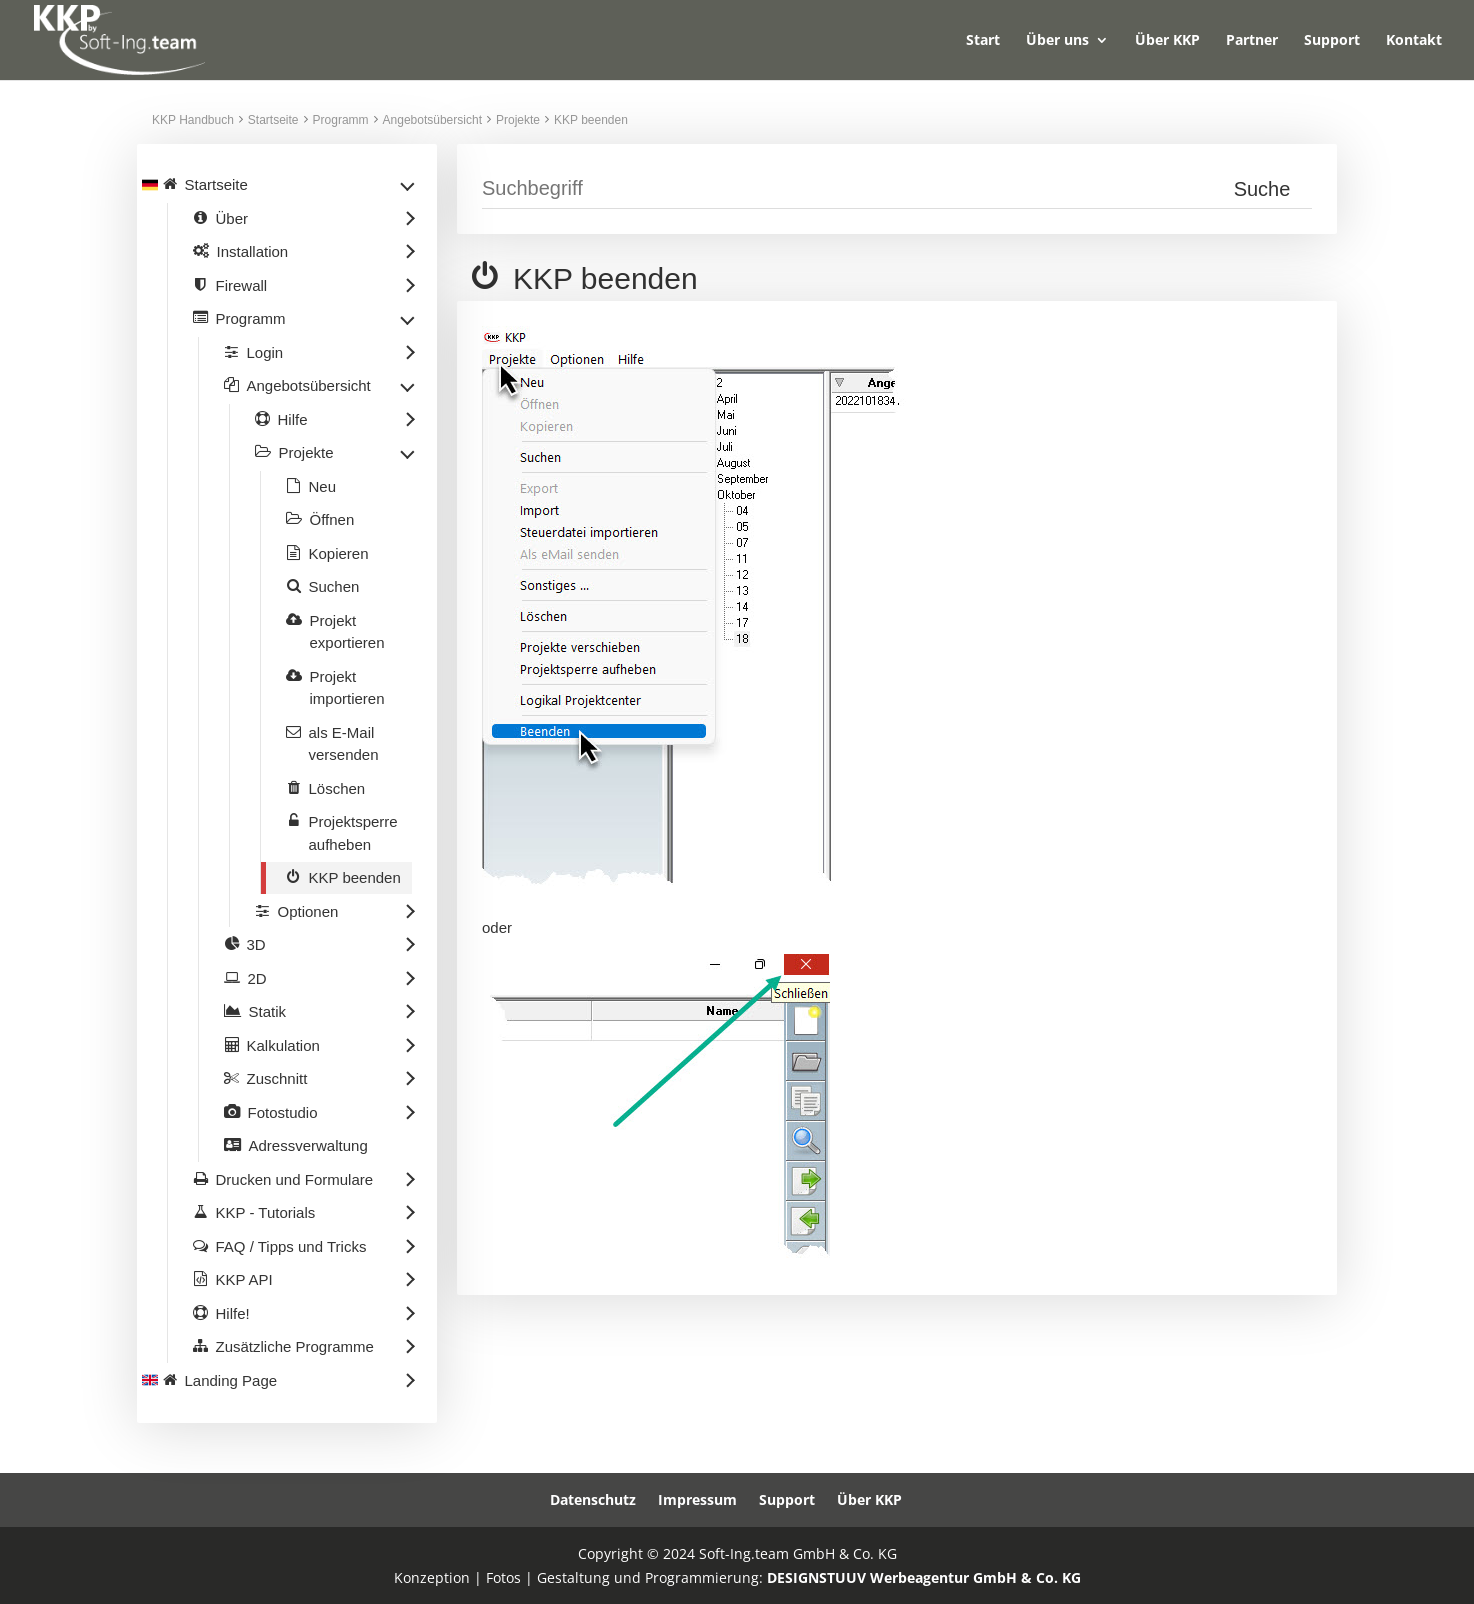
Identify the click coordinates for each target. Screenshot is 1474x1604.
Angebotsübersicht (432, 120)
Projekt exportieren (347, 632)
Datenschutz (593, 1499)
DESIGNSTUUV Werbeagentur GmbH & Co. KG (924, 1577)
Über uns (1057, 41)
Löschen (337, 788)
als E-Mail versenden (344, 744)
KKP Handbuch (193, 120)
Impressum (697, 1499)
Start (983, 41)
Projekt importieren (347, 688)
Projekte (518, 120)
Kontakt (1414, 41)
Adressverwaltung (308, 1145)
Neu (323, 486)
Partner (1252, 41)
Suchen (334, 586)
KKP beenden (591, 120)
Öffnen (332, 519)
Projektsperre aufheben (353, 833)
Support (1332, 41)
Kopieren (339, 553)
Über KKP (1167, 41)
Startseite (273, 120)
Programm (341, 120)
